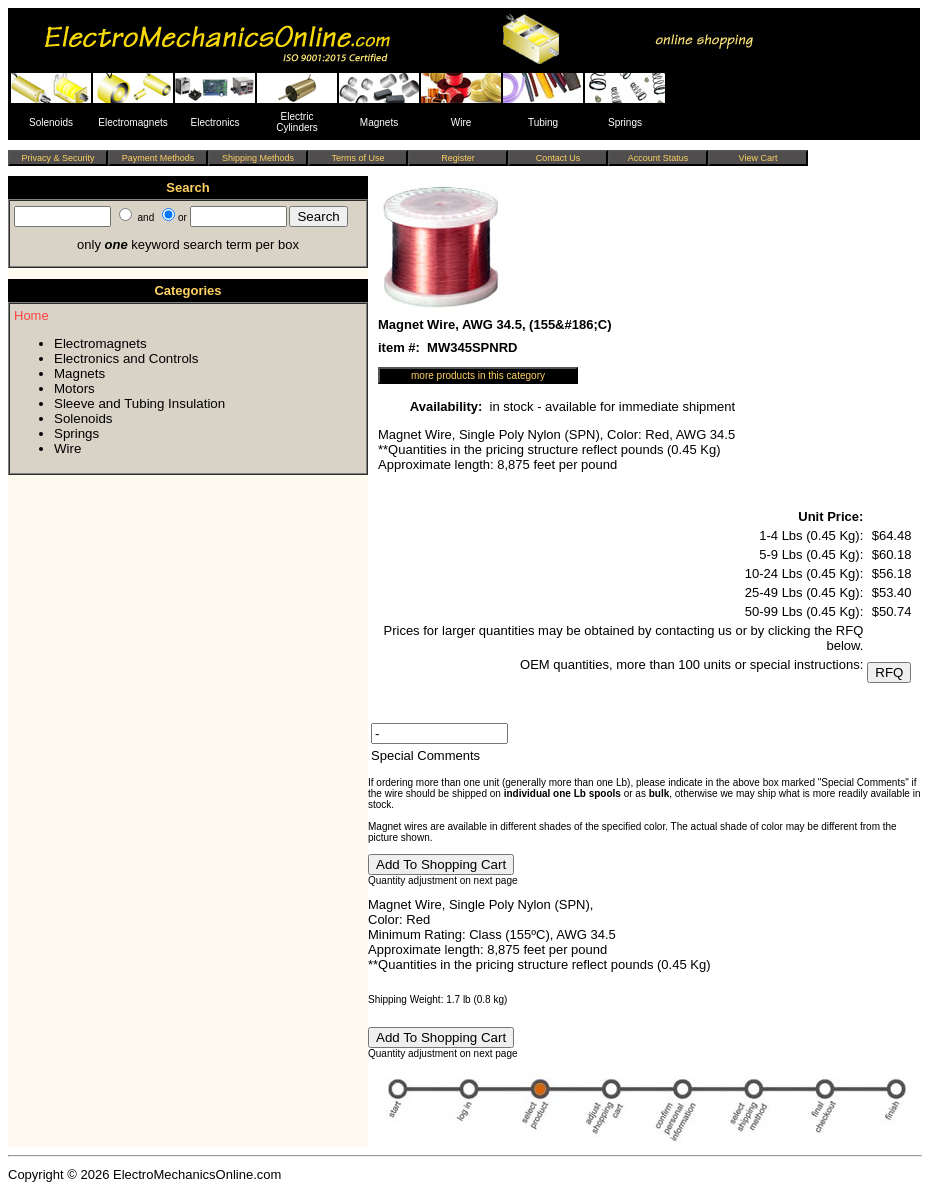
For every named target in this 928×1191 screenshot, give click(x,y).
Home (31, 315)
